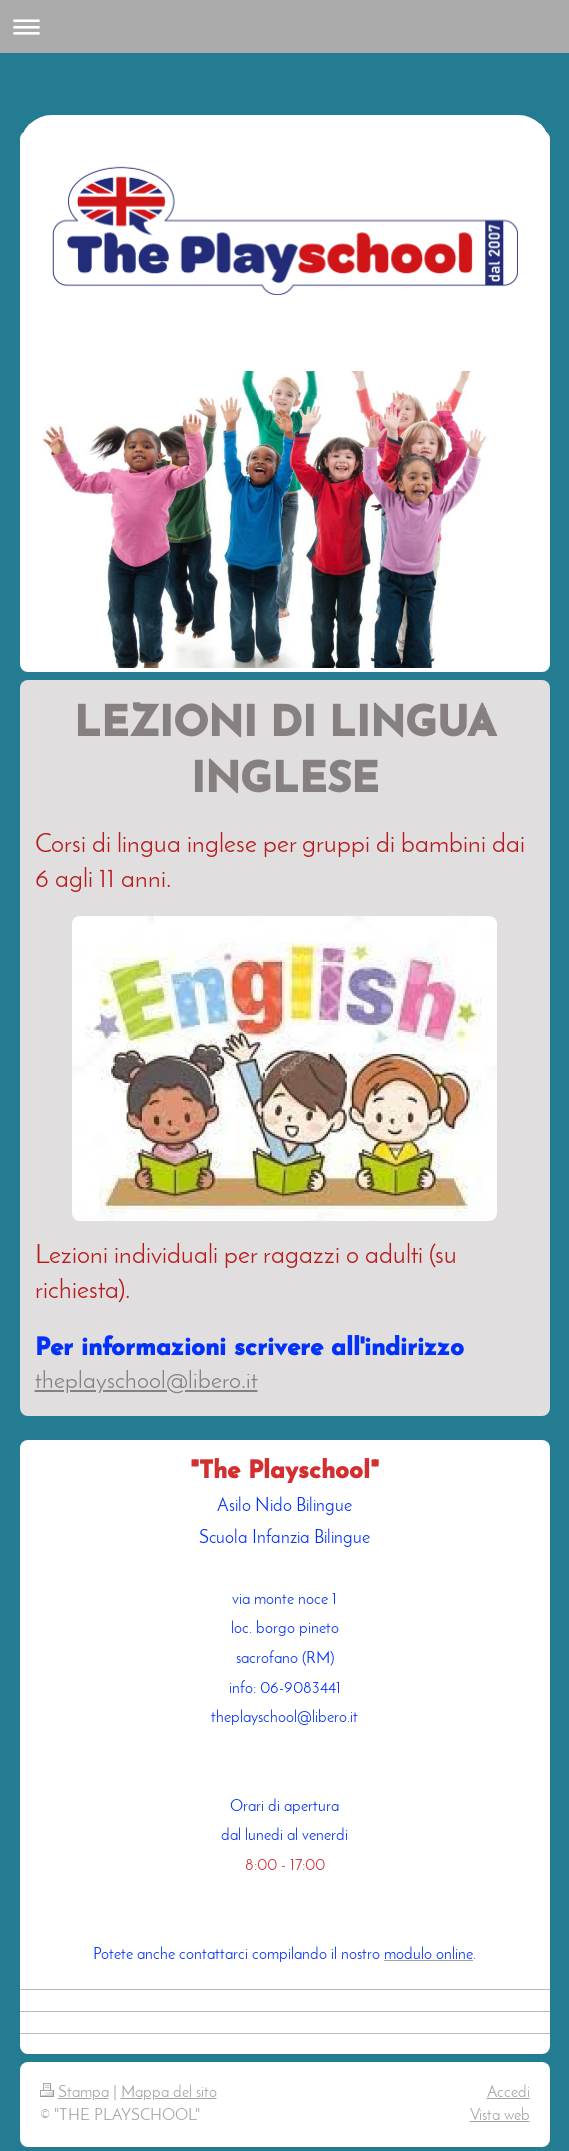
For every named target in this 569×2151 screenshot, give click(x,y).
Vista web (500, 2116)
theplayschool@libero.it (146, 1382)
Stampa (74, 2093)
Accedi (508, 2093)
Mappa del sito (169, 2093)
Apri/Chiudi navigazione (284, 26)
